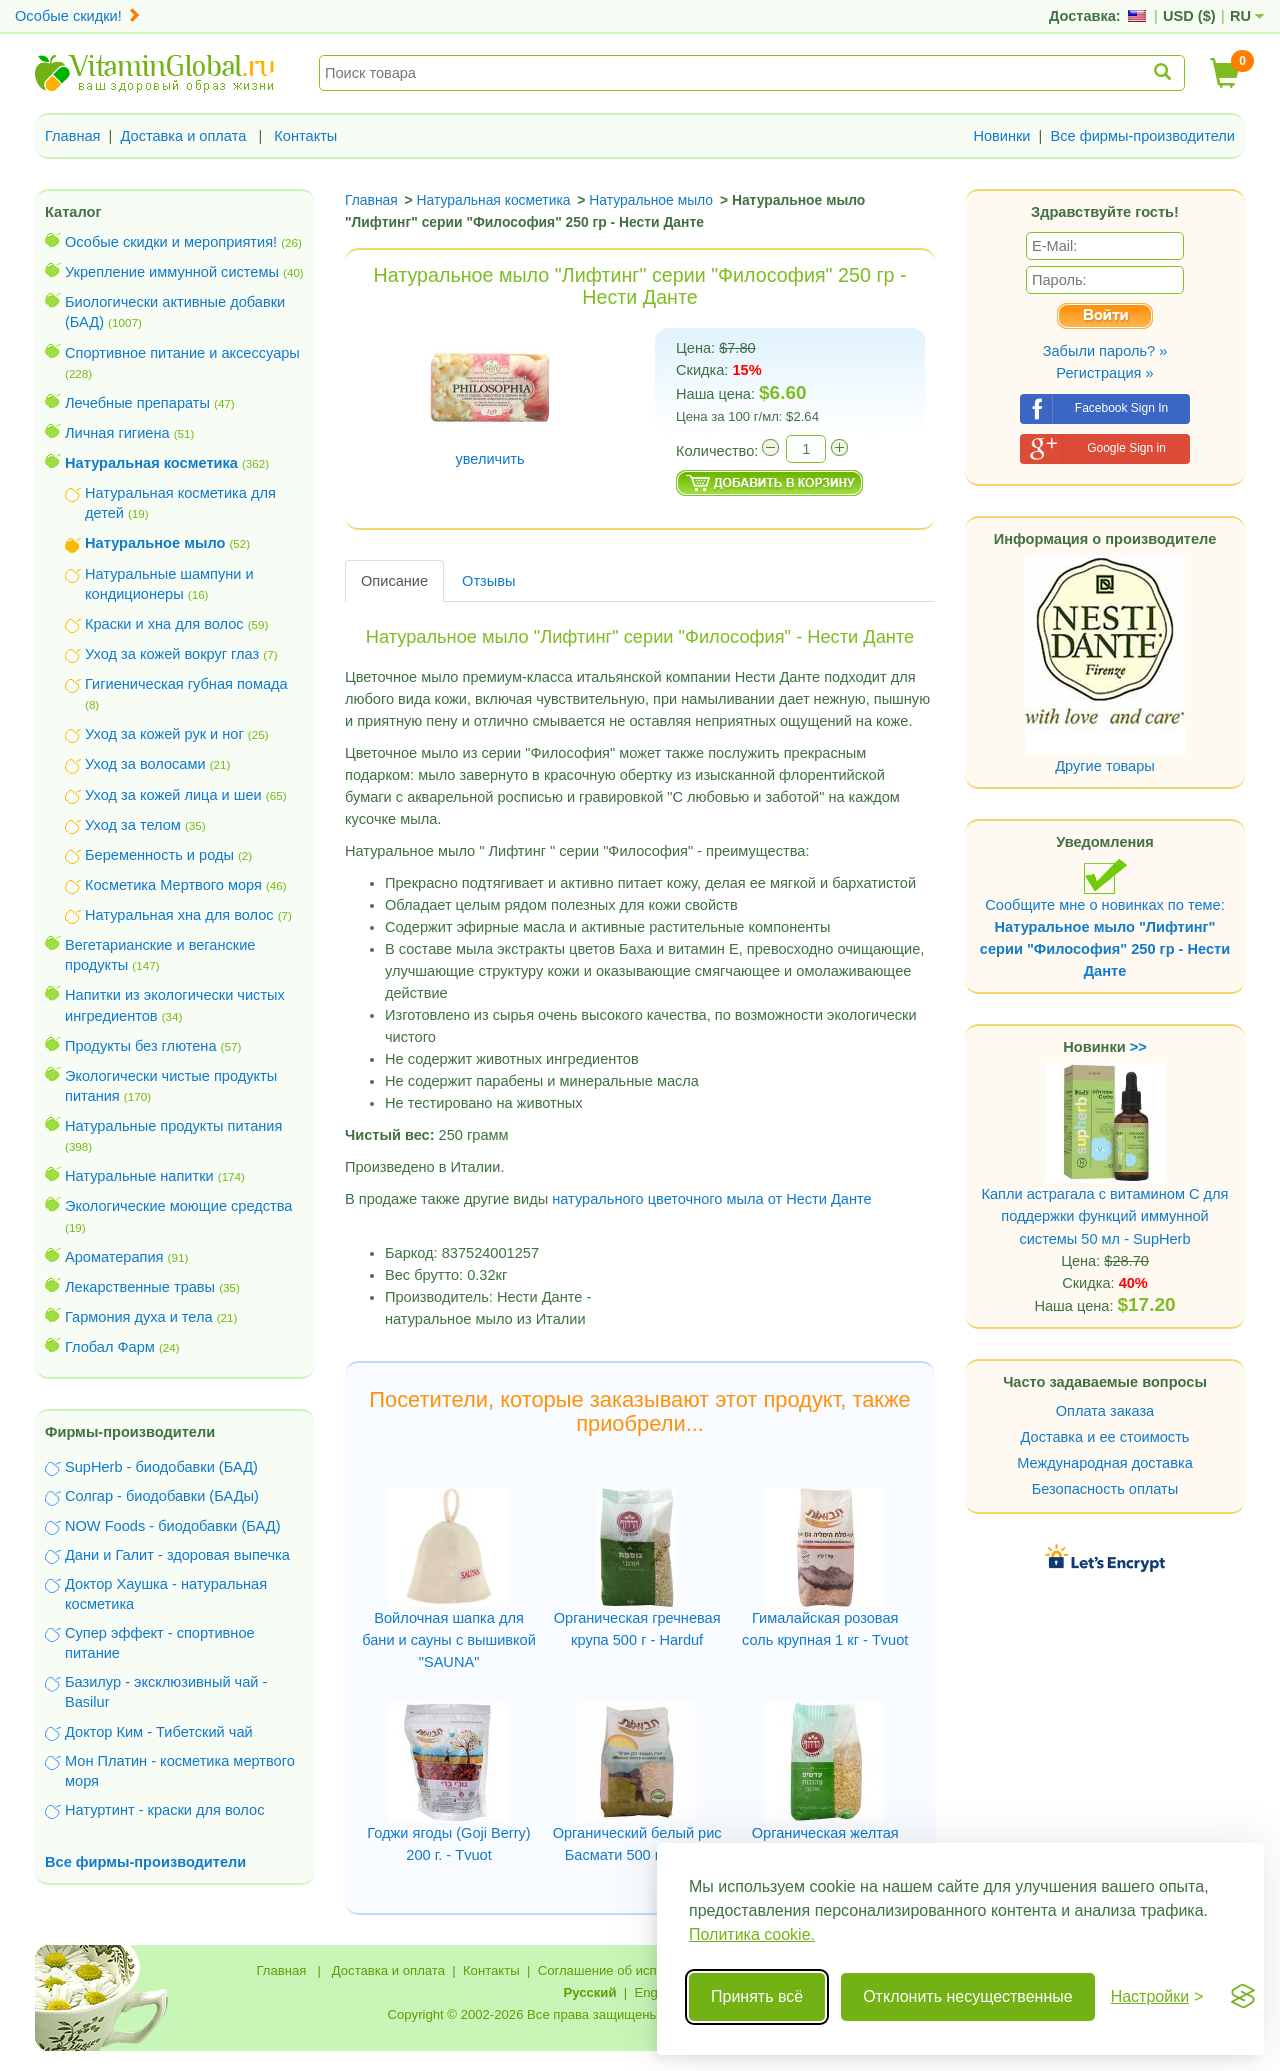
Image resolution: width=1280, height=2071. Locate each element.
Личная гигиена (117, 433)
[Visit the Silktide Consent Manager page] (1243, 1997)
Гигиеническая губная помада (186, 684)
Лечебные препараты (137, 403)
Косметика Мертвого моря (173, 885)
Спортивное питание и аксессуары (182, 353)
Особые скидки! (78, 16)
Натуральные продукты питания (173, 1126)
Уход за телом (133, 825)
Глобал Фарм (110, 1347)
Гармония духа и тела (139, 1317)
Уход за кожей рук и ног (164, 734)
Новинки (1001, 136)
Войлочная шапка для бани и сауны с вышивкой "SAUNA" (449, 1640)
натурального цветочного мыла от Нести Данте (711, 1199)
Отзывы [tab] (488, 581)
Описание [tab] (394, 581)
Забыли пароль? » (1105, 351)
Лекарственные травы (140, 1287)
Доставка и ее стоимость (1105, 1437)
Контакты (305, 136)
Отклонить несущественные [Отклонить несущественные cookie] (967, 1996)
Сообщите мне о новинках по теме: (1105, 918)
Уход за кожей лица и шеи (173, 795)
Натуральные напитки (139, 1176)
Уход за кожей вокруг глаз (172, 654)
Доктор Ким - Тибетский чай (159, 1732)
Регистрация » (1104, 373)
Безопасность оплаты (1105, 1489)
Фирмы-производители (130, 1432)
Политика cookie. (752, 1934)
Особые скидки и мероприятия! (171, 242)
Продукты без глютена (141, 1046)
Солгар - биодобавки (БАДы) (162, 1496)
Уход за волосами (145, 764)
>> (1138, 1047)
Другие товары (1105, 766)
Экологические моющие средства (178, 1206)
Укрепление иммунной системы (172, 272)
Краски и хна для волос (164, 624)
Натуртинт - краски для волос (164, 1810)
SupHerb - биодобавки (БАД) (161, 1467)
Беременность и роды (159, 855)
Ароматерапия (114, 1257)
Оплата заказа (1105, 1411)
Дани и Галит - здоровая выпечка (177, 1555)
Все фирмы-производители (1142, 136)
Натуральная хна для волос (179, 915)
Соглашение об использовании (633, 1970)
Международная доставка (1105, 1463)
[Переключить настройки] (1157, 1997)
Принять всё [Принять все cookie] (757, 1996)
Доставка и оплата (184, 136)
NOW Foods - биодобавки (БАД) (173, 1526)
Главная (73, 136)
